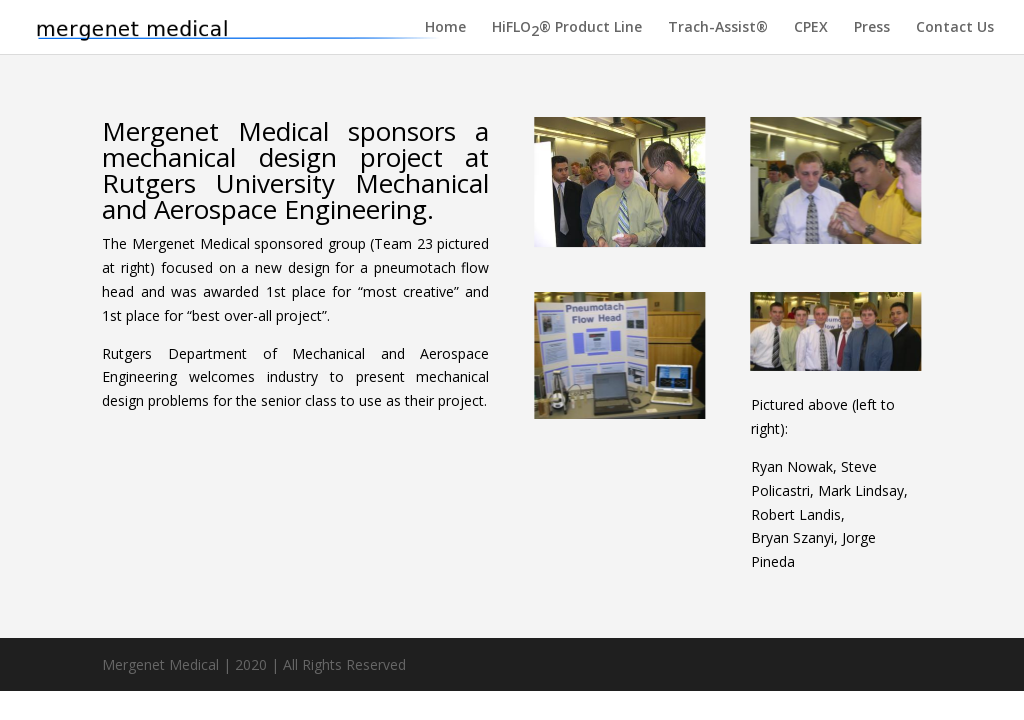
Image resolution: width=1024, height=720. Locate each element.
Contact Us (955, 28)
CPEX (811, 28)
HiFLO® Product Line (567, 30)
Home (445, 28)
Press (872, 28)
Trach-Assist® (718, 28)
